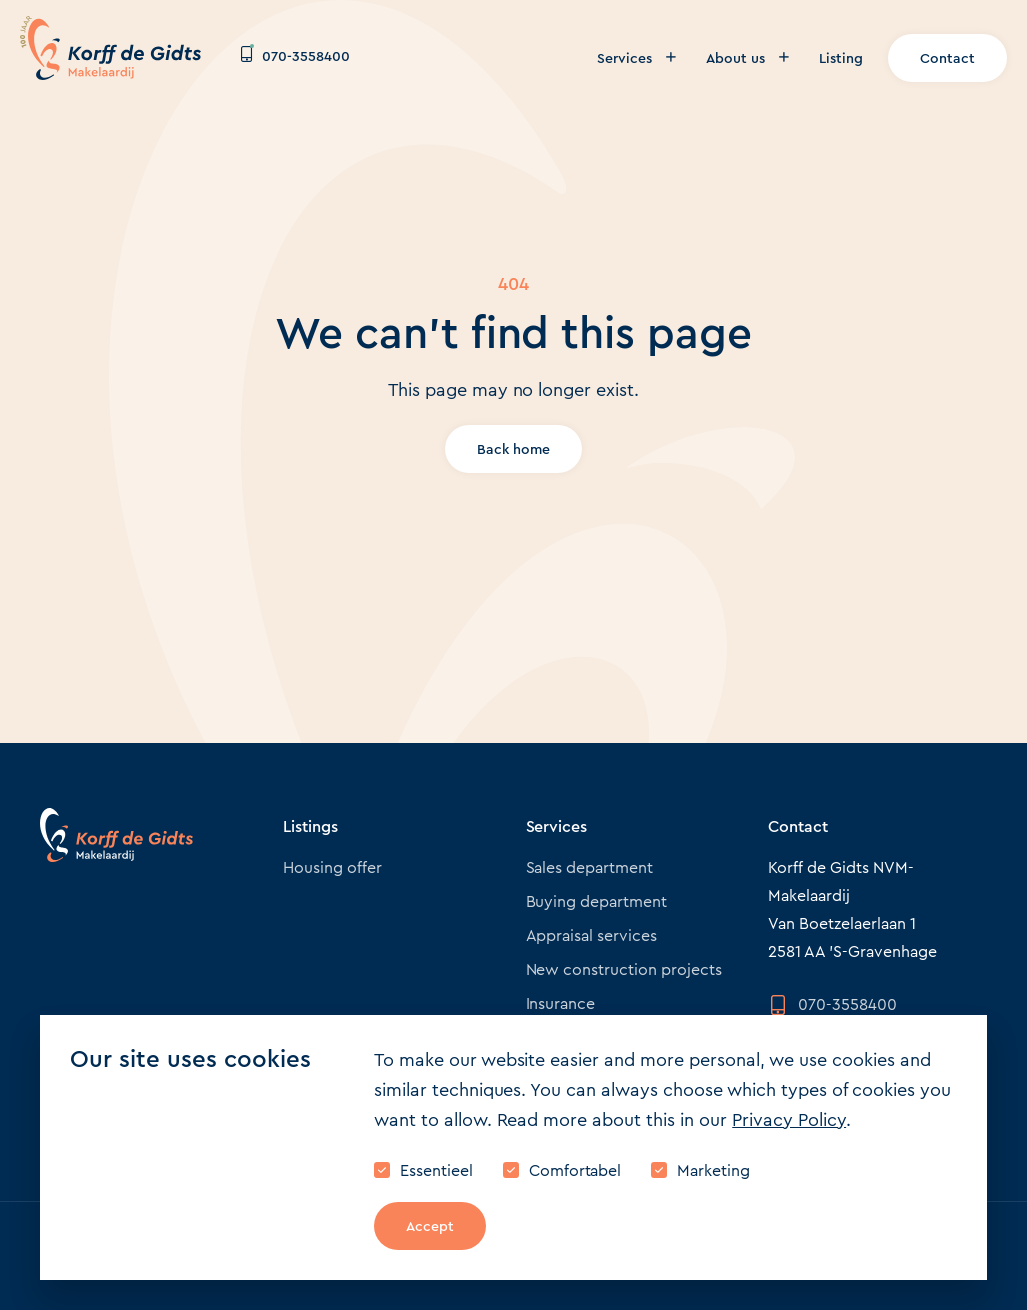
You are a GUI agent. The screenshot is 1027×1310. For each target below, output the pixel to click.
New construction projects (624, 969)
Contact (947, 58)
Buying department (597, 901)
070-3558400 (295, 56)
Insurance (561, 1003)
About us (747, 58)
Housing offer (332, 867)
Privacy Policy (789, 1120)
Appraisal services (592, 935)
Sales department (590, 867)
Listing (841, 58)
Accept (430, 1226)
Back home (513, 449)
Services (636, 58)
